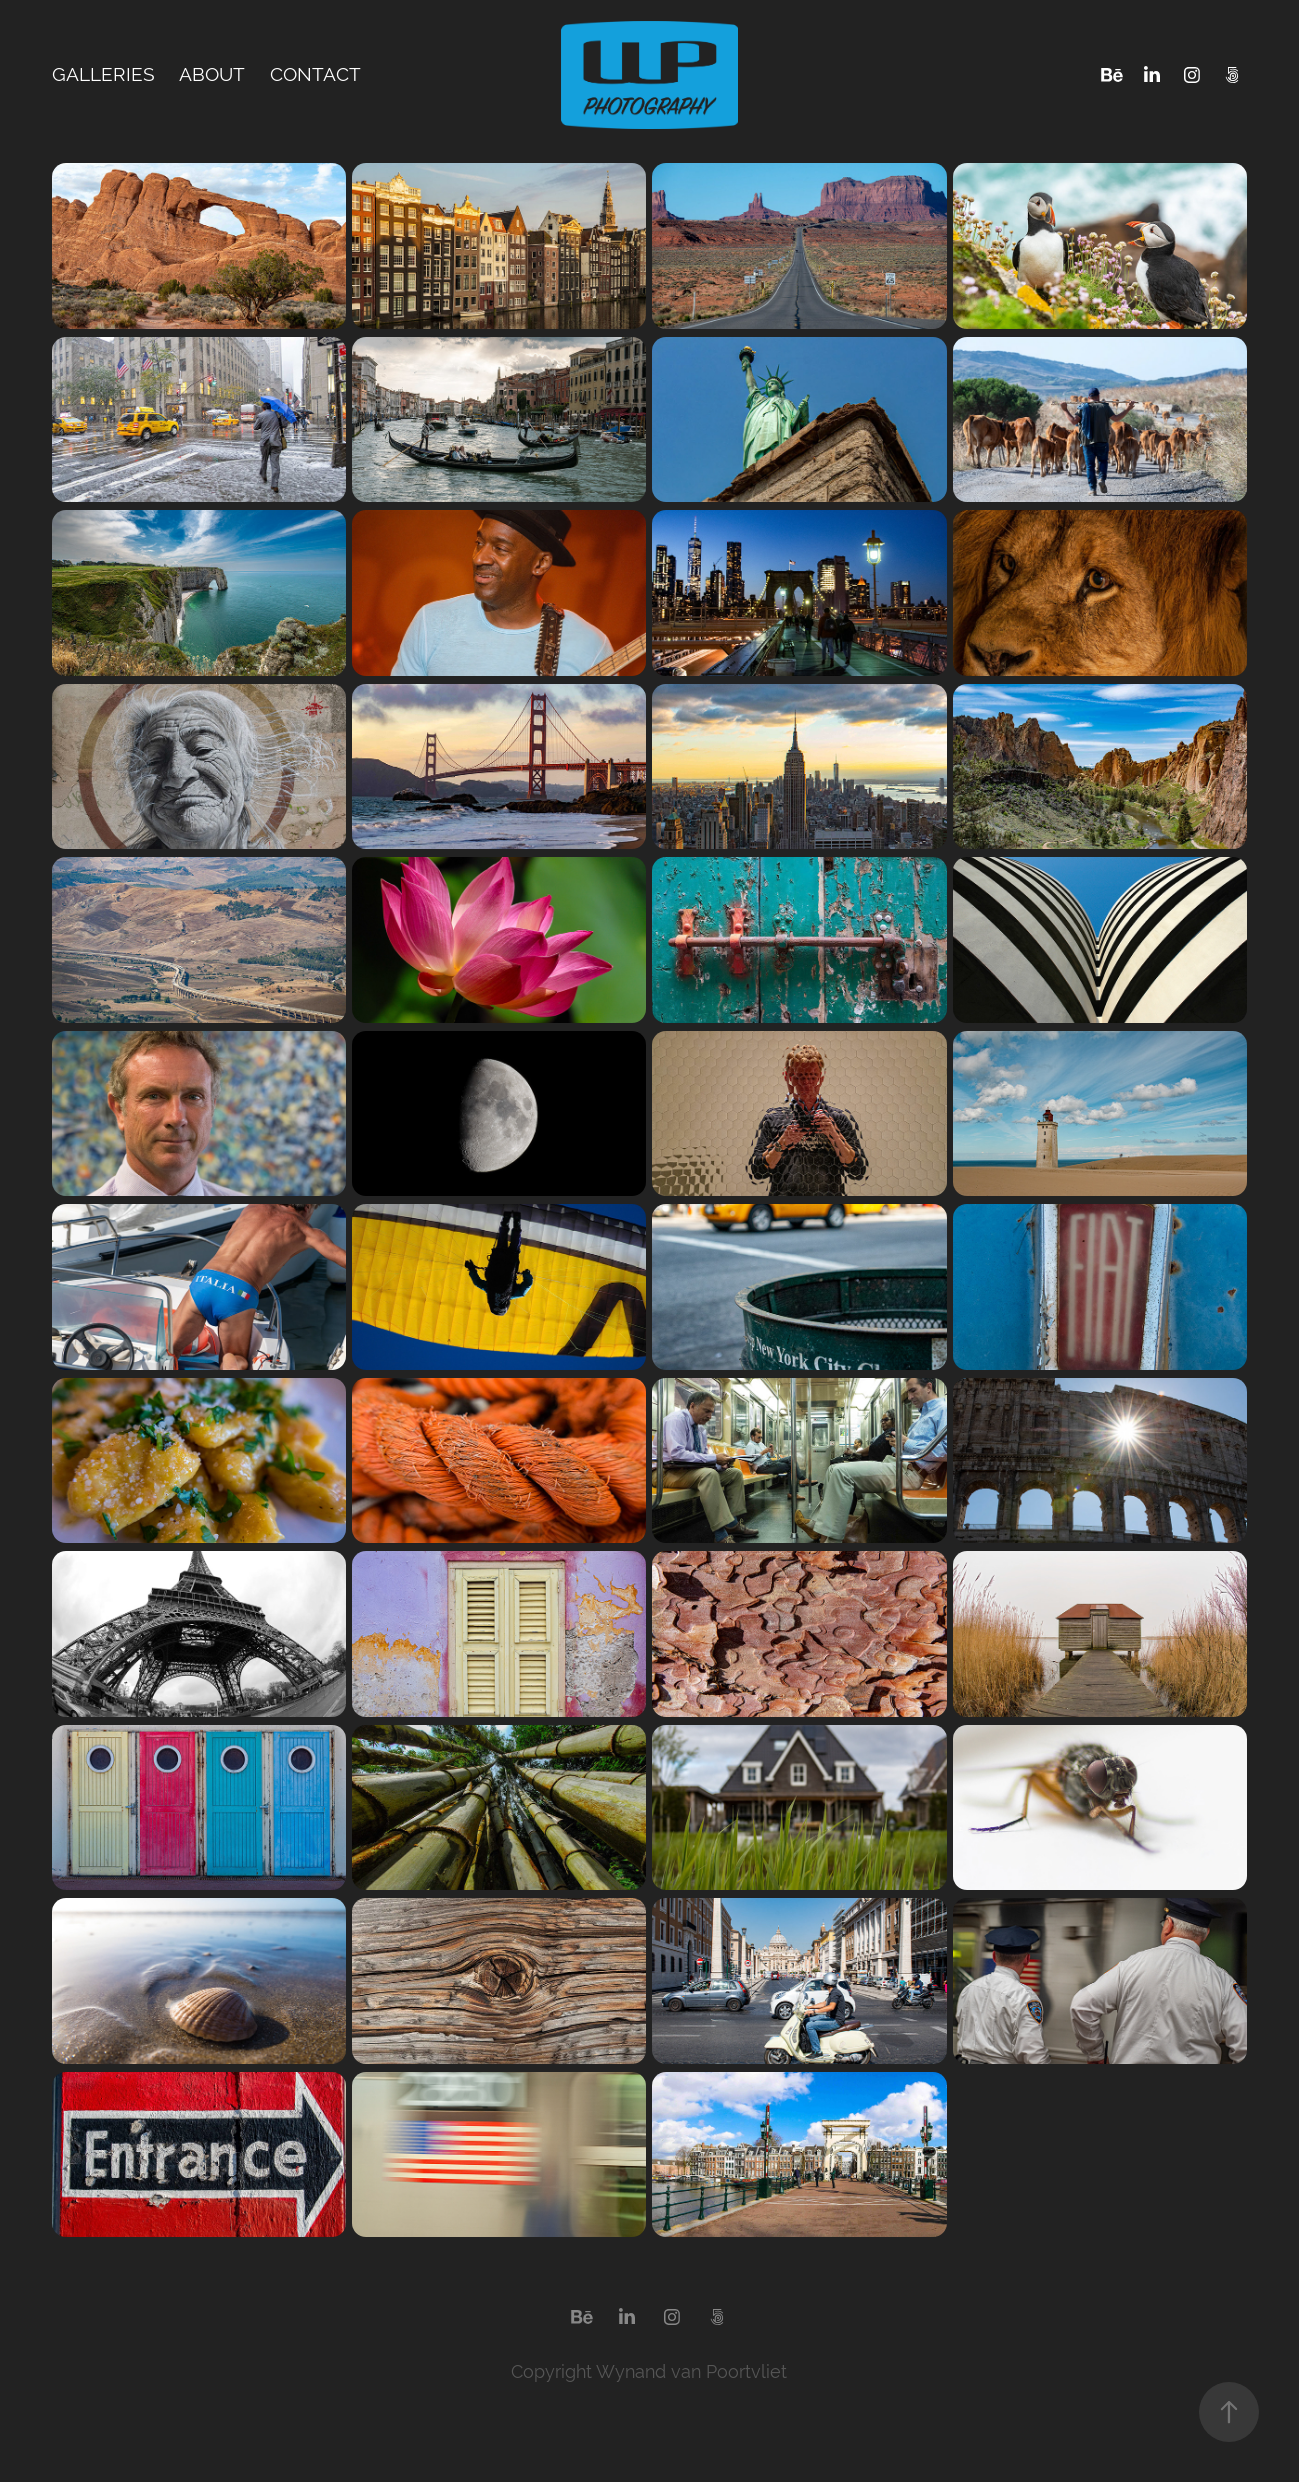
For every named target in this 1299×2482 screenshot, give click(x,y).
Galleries (103, 74)
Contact (315, 74)
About (212, 74)
